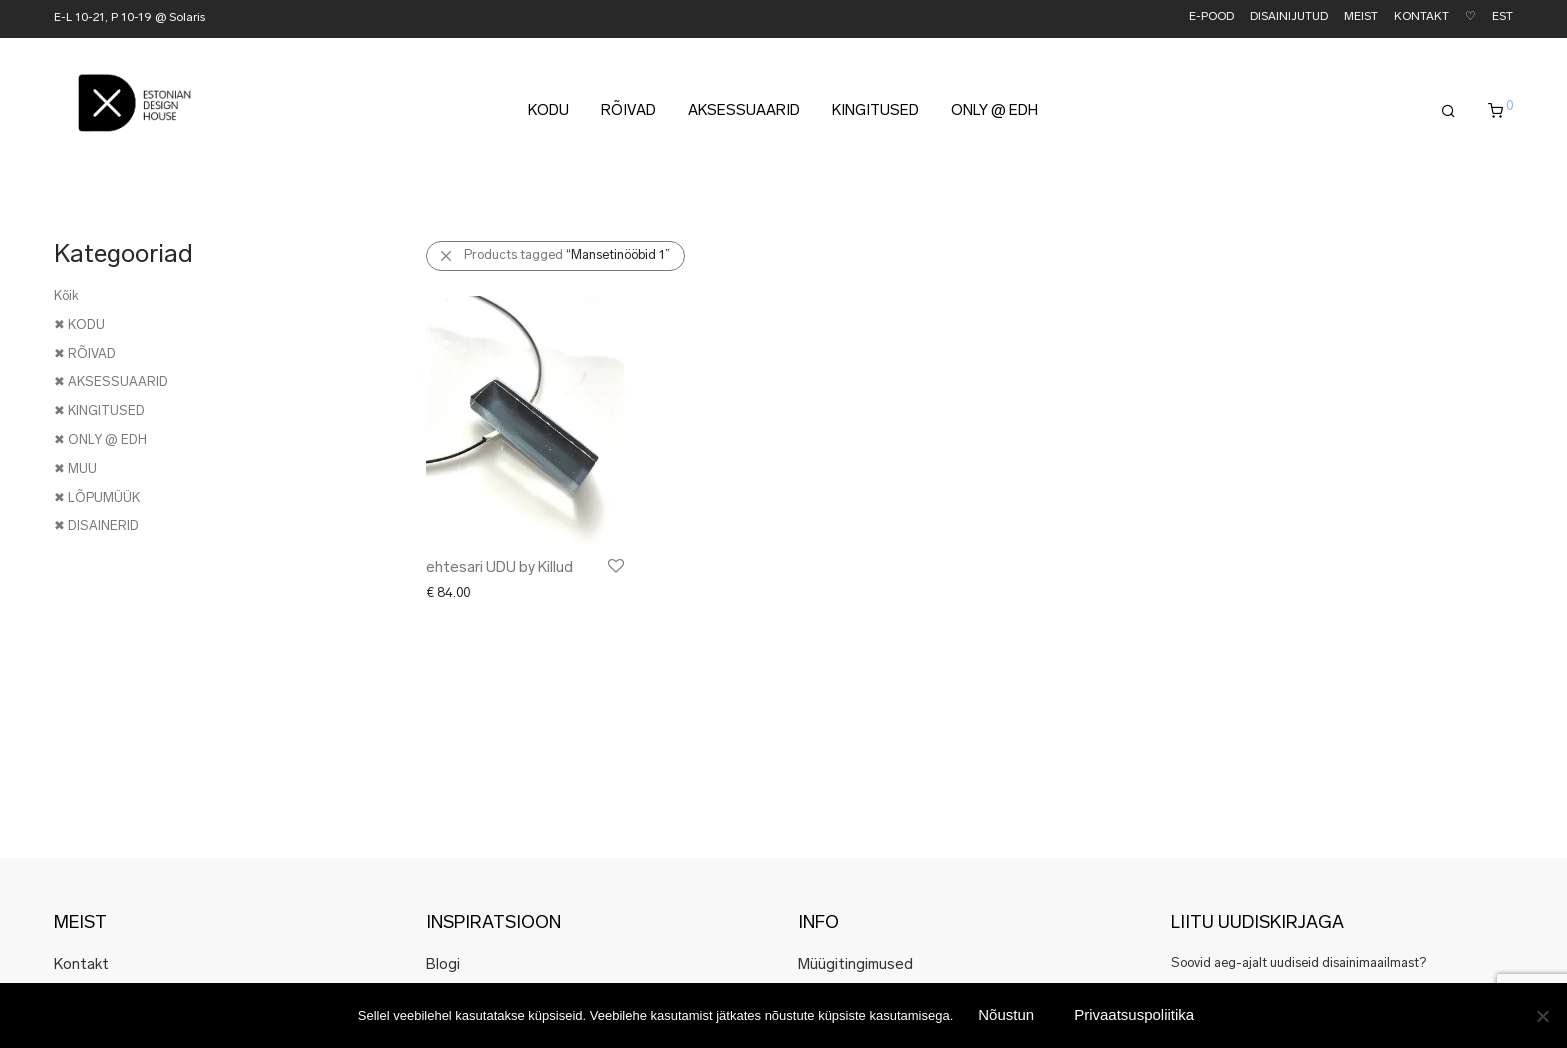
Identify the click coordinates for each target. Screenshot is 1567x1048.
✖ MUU (75, 469)
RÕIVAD (628, 111)
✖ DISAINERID (96, 526)
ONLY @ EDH (994, 111)
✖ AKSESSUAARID (111, 382)
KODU (548, 111)
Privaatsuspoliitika (1134, 1014)
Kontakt (81, 965)
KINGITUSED (875, 111)
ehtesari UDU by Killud (499, 568)
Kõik (66, 296)
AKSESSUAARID (744, 111)
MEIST (1361, 17)
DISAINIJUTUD (1289, 17)
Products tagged (567, 255)
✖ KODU (79, 325)
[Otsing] (1448, 112)
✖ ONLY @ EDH (100, 440)
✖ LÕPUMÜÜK (97, 498)
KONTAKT (1421, 17)
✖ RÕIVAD (85, 354)
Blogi (443, 965)
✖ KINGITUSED (99, 411)
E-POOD (1211, 17)
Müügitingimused (855, 965)
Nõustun (1006, 1014)
